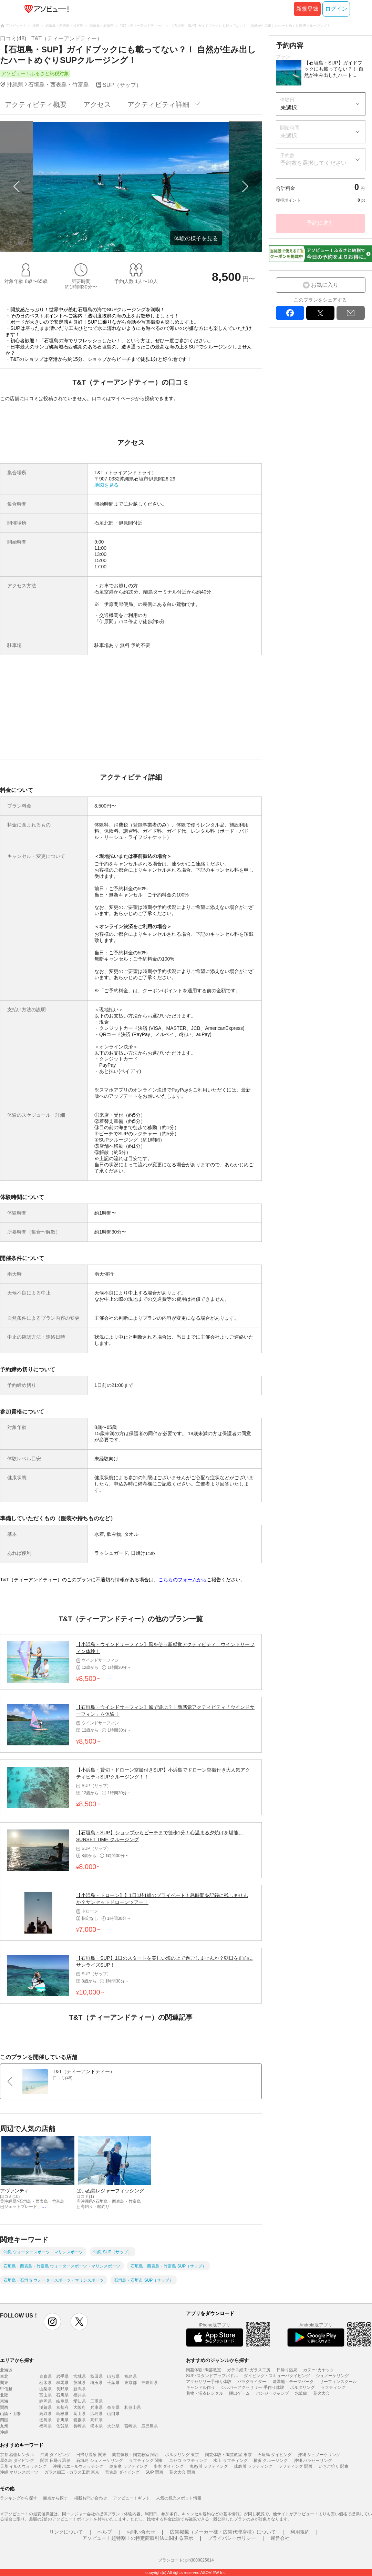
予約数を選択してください (313, 163)
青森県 (45, 2376)
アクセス (97, 104)
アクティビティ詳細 (158, 104)
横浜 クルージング (271, 2460)
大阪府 (79, 2407)
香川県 (62, 2419)
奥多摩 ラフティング (128, 2466)
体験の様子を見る (196, 238)
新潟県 (79, 2388)
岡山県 (79, 2413)
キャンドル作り (200, 2387)
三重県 (96, 2401)
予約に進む (320, 223)
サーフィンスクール (338, 2381)
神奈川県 (149, 2382)
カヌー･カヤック (318, 2369)
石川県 (62, 2395)
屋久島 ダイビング (17, 2460)
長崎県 (79, 2426)
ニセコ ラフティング (188, 2460)
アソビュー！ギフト (131, 2498)
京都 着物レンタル (17, 2454)
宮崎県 (130, 2426)
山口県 (113, 2413)
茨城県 (79, 2382)
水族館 (301, 2393)
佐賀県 (62, 2426)
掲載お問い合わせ (90, 2498)
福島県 (130, 2376)
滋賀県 (45, 2407)
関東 (4, 2382)
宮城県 (79, 2376)
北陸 (4, 2395)
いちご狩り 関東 (334, 2466)
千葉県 (113, 2382)
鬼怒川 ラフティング (209, 2466)
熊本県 (96, 2426)
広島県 (96, 2413)
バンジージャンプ (272, 2393)
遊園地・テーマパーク (293, 2381)
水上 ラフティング (230, 2460)
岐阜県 (62, 2401)
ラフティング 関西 (295, 2466)
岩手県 (62, 2376)
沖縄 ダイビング (55, 2454)
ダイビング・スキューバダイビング (277, 2375)
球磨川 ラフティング (253, 2466)
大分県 (113, 2426)
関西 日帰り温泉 (55, 2460)
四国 (4, 2419)
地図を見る (106, 485)
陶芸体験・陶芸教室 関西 (135, 2454)
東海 (4, 2401)
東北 (4, 2376)
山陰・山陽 (10, 2413)
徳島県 (45, 2419)
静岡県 (45, 2401)
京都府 (62, 2407)
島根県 (62, 2413)
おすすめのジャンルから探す (217, 2360)
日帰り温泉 (287, 2369)
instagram (52, 2321)
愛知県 (79, 2401)
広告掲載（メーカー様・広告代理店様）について (223, 2532)
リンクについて (66, 2532)
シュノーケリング (332, 2375)
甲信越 (6, 2388)
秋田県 (96, 2376)
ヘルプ (104, 2532)
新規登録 (307, 9)
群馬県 (62, 2382)
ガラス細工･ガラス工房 (248, 2369)
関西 (4, 2407)
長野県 (62, 2388)
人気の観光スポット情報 (179, 2498)
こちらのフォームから (182, 1579)
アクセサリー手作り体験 (208, 2381)
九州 (4, 2426)
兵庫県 (96, 2407)
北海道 (6, 2370)
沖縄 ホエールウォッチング (78, 2466)
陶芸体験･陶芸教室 (203, 2369)
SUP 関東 (154, 2472)
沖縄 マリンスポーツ (19, 2472)
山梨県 (45, 2388)
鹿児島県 (149, 2426)
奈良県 (113, 2407)
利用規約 (300, 2532)
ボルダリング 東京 (182, 2454)
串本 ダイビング (169, 2466)
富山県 (45, 2395)
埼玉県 (96, 2382)
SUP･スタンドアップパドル (212, 2375)
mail (351, 313)
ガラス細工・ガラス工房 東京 (71, 2472)
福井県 (79, 2395)
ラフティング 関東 (146, 2460)
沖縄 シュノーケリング (319, 2454)
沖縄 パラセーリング (313, 2460)
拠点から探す (55, 2498)
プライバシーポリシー (232, 2538)
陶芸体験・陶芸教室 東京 (228, 2454)
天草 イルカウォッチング (23, 2466)
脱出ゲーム (239, 2393)
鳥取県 (45, 2413)
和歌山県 (132, 2407)
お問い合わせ (140, 2532)
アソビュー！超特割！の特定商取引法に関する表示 (137, 2538)
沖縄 (4, 2432)
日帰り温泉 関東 (91, 2454)
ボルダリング (302, 2387)
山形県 (113, 2376)
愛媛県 (79, 2419)
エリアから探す (17, 2360)
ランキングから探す (18, 2498)
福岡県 (45, 2426)
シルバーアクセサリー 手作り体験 (252, 2387)
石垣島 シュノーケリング (99, 2460)
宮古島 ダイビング (122, 2472)
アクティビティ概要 (36, 104)
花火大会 (321, 2393)
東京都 (130, 2382)
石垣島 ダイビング (275, 2454)
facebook (290, 313)
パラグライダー (251, 2381)
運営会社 (280, 2538)
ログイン (336, 9)
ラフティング (333, 2387)
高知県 (96, 2419)
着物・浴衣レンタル (204, 2393)
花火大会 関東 (182, 2472)
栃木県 (45, 2382)
